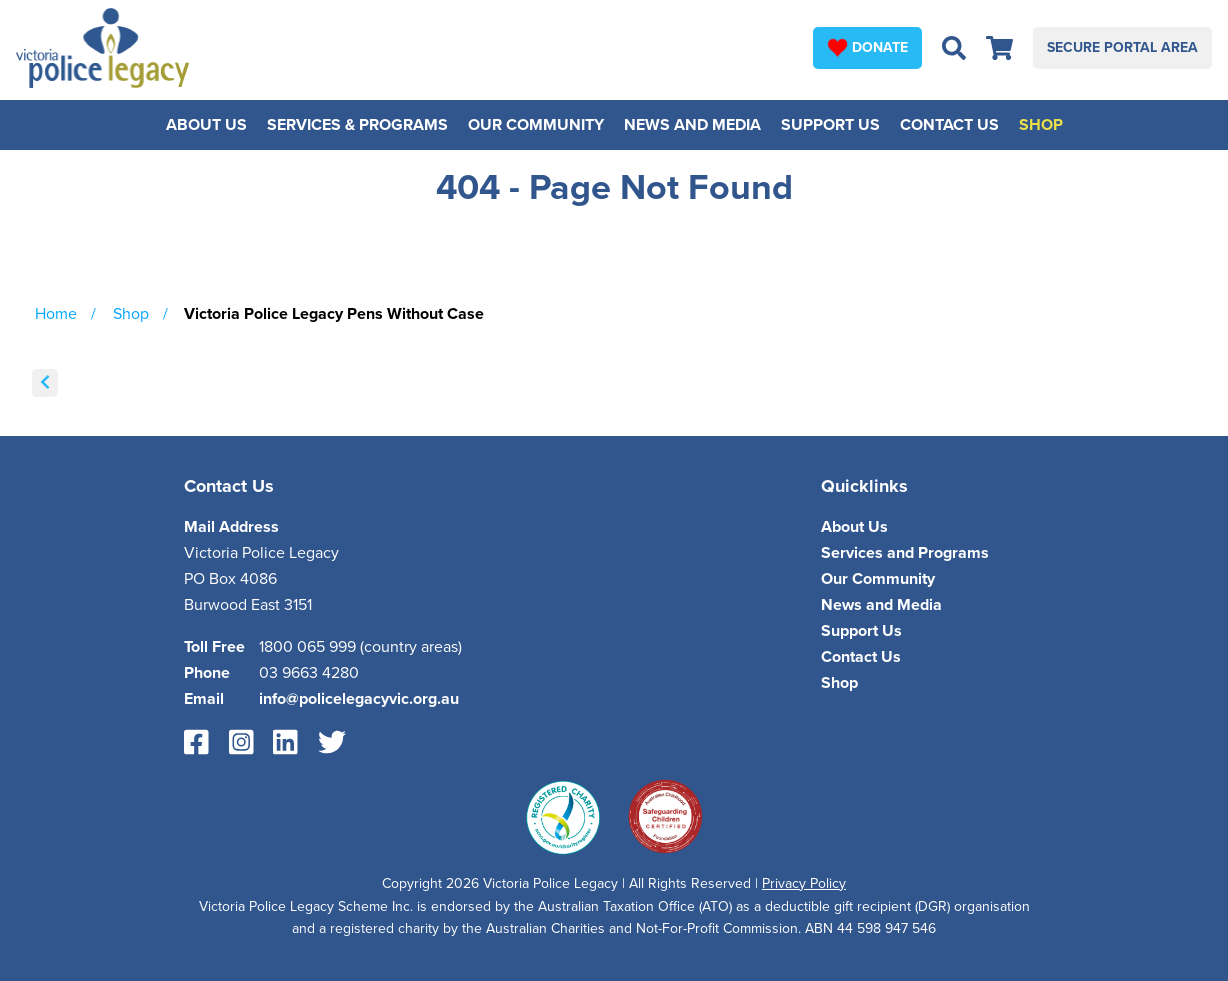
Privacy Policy (804, 883)
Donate (867, 47)
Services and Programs (905, 553)
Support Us (830, 125)
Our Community (536, 125)
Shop (1041, 125)
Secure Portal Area (1122, 47)
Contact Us (949, 125)
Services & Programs (357, 125)
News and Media (692, 125)
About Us (206, 125)
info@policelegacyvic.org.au (359, 699)
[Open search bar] (954, 48)
